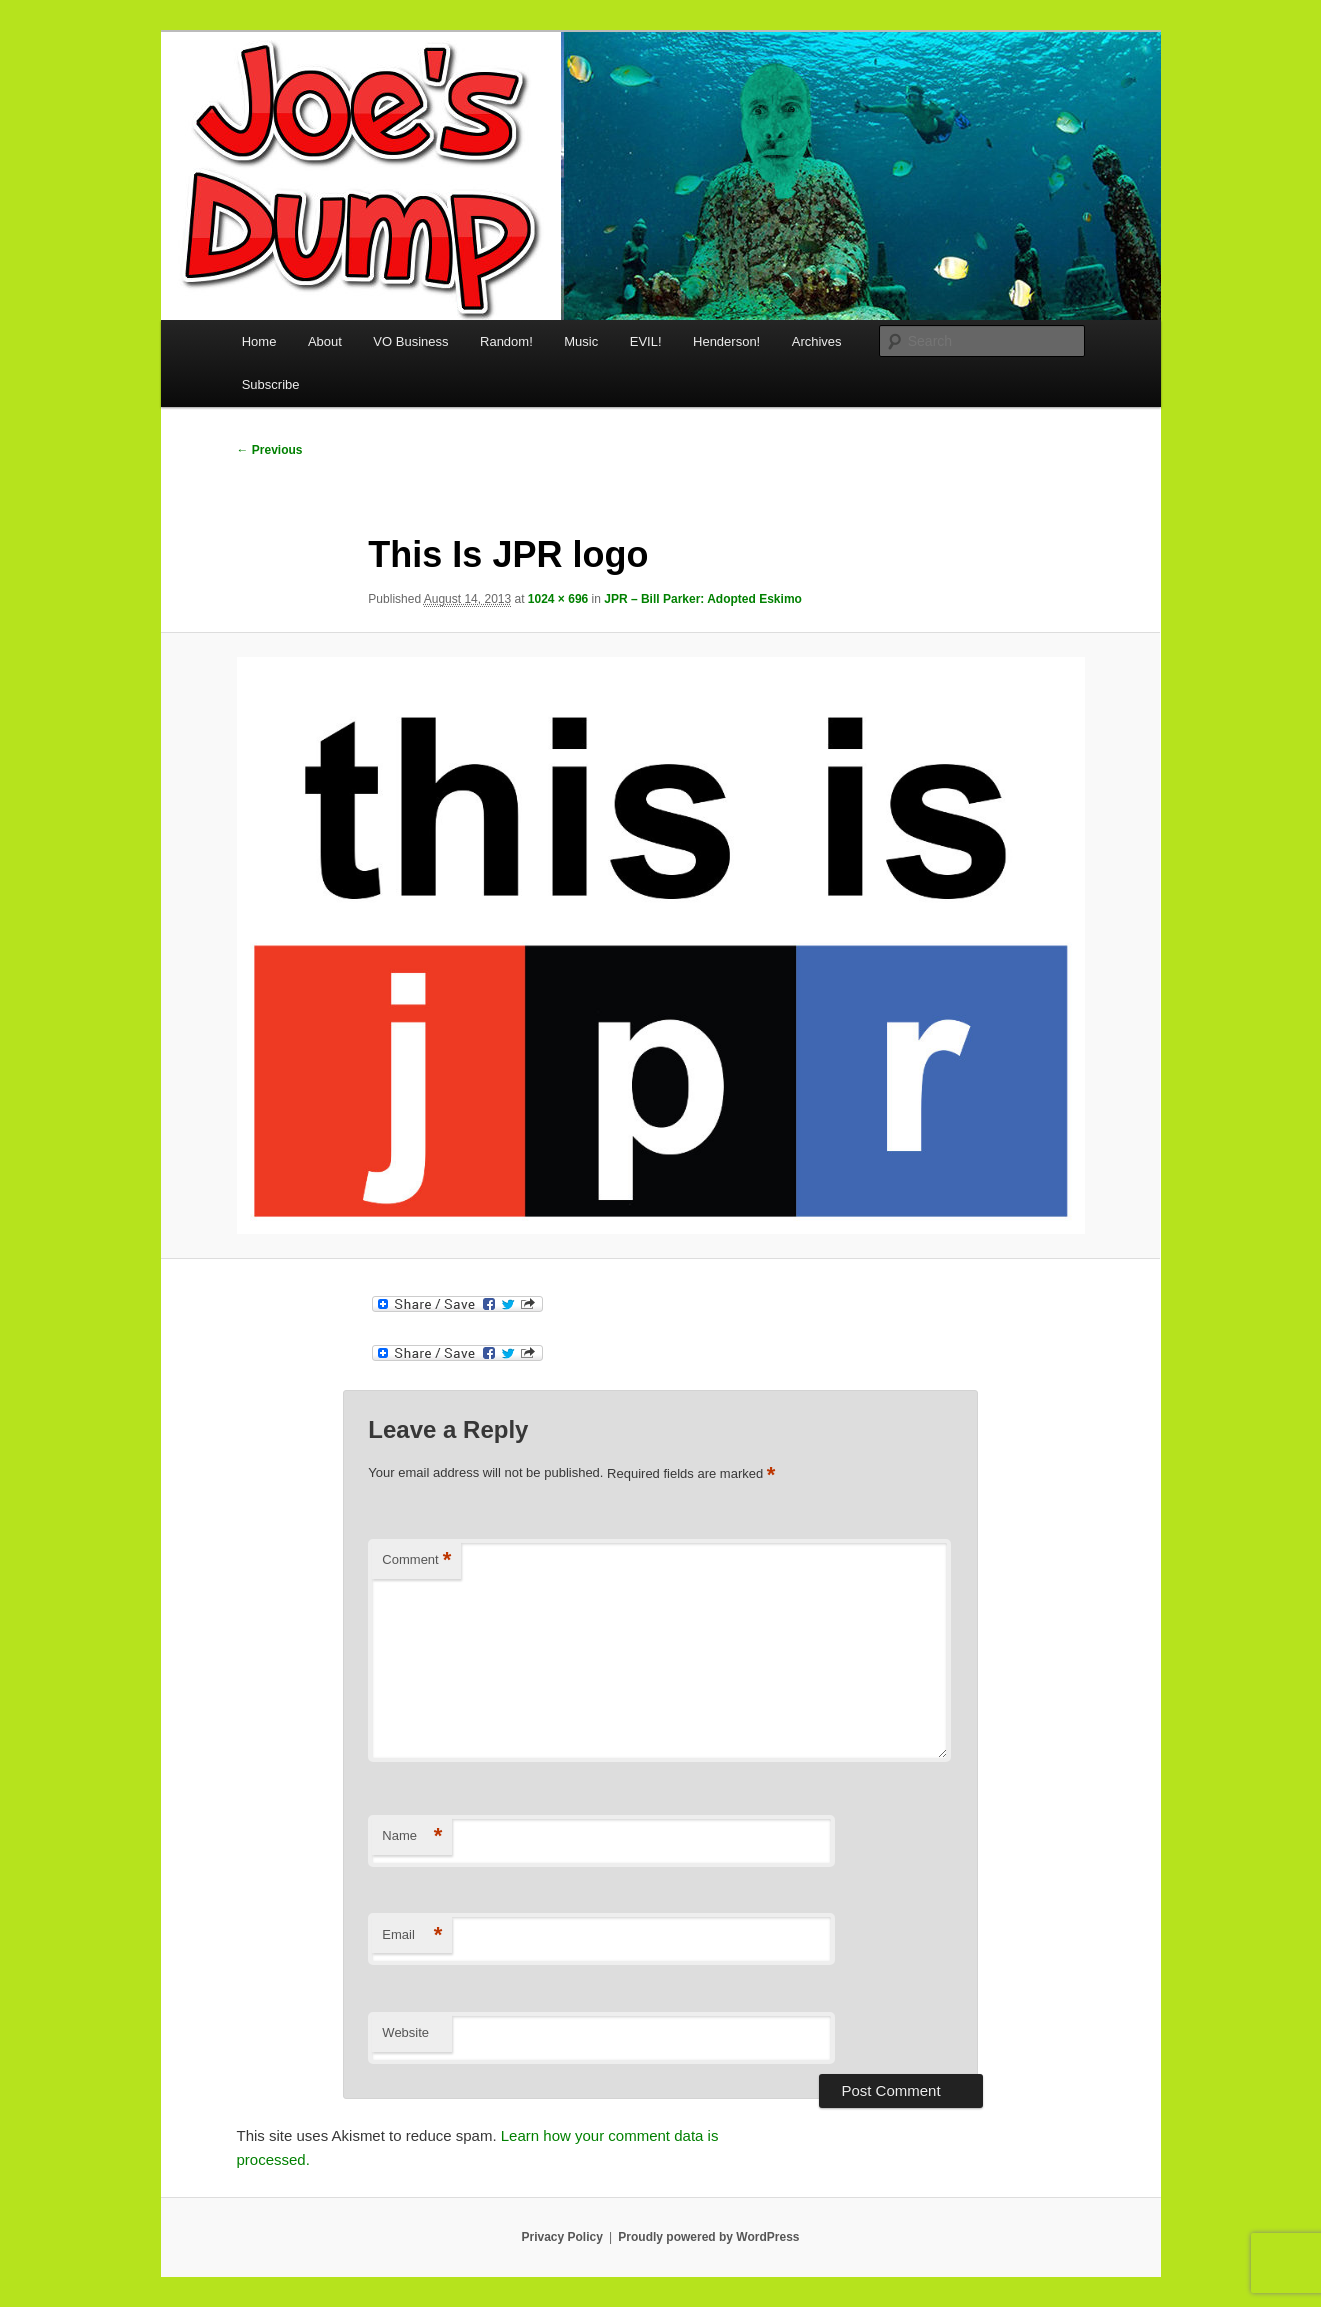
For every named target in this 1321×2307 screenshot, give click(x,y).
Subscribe (271, 384)
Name (412, 1836)
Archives (817, 341)
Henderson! (726, 341)
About (325, 341)
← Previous (270, 450)
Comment (416, 1560)
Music (581, 341)
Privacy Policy (561, 2237)
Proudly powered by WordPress (708, 2237)
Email (412, 1935)
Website (405, 2032)
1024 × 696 (558, 599)
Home (259, 341)
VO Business (410, 341)
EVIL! (646, 341)
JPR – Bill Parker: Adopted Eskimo (703, 599)
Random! (506, 341)
